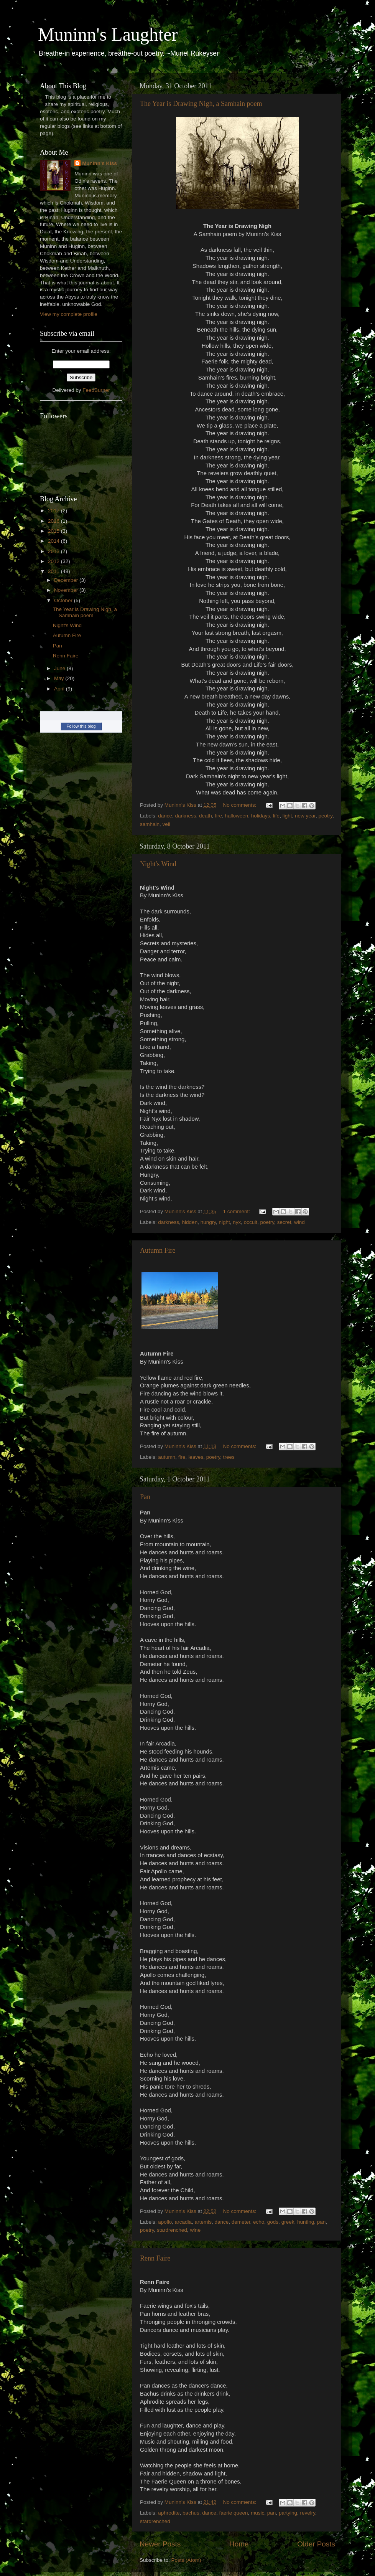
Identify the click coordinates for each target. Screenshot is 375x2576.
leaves (195, 1457)
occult (250, 1222)
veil (166, 824)
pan (321, 2222)
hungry (208, 1222)
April (60, 689)
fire (218, 816)
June (60, 668)
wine (195, 2230)
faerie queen (233, 2513)
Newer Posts (160, 2544)
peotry (325, 816)
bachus (191, 2513)
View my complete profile (68, 314)
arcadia (183, 2222)
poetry (267, 1222)
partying (288, 2513)
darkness (185, 816)
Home (238, 2544)
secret (284, 1222)
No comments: (240, 805)
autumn (166, 1457)
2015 (54, 531)
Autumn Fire (158, 1250)
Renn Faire (155, 2258)
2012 (54, 561)
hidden (190, 1222)
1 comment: (237, 1211)
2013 (54, 551)
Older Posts (316, 2544)
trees (229, 1457)
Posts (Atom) (186, 2560)
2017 (54, 511)
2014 (54, 541)
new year (305, 816)
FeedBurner (96, 390)
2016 (54, 521)
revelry (307, 2513)
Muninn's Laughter (108, 34)
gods (272, 2222)
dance (165, 816)
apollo (165, 2222)
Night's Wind (158, 864)
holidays (260, 816)
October (64, 600)
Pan (145, 1497)
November (66, 590)
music (257, 2513)
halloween (236, 816)
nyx (237, 1222)
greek (287, 2222)
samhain (150, 824)
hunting (305, 2222)
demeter (241, 2222)
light (287, 816)
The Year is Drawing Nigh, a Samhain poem (201, 103)
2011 (54, 571)
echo (258, 2222)
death (205, 816)
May (59, 678)
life (276, 816)
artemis (203, 2222)
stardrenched (172, 2230)
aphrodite (168, 2513)
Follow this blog (81, 726)
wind (299, 1222)
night (224, 1222)
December (66, 580)
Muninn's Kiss (99, 163)
